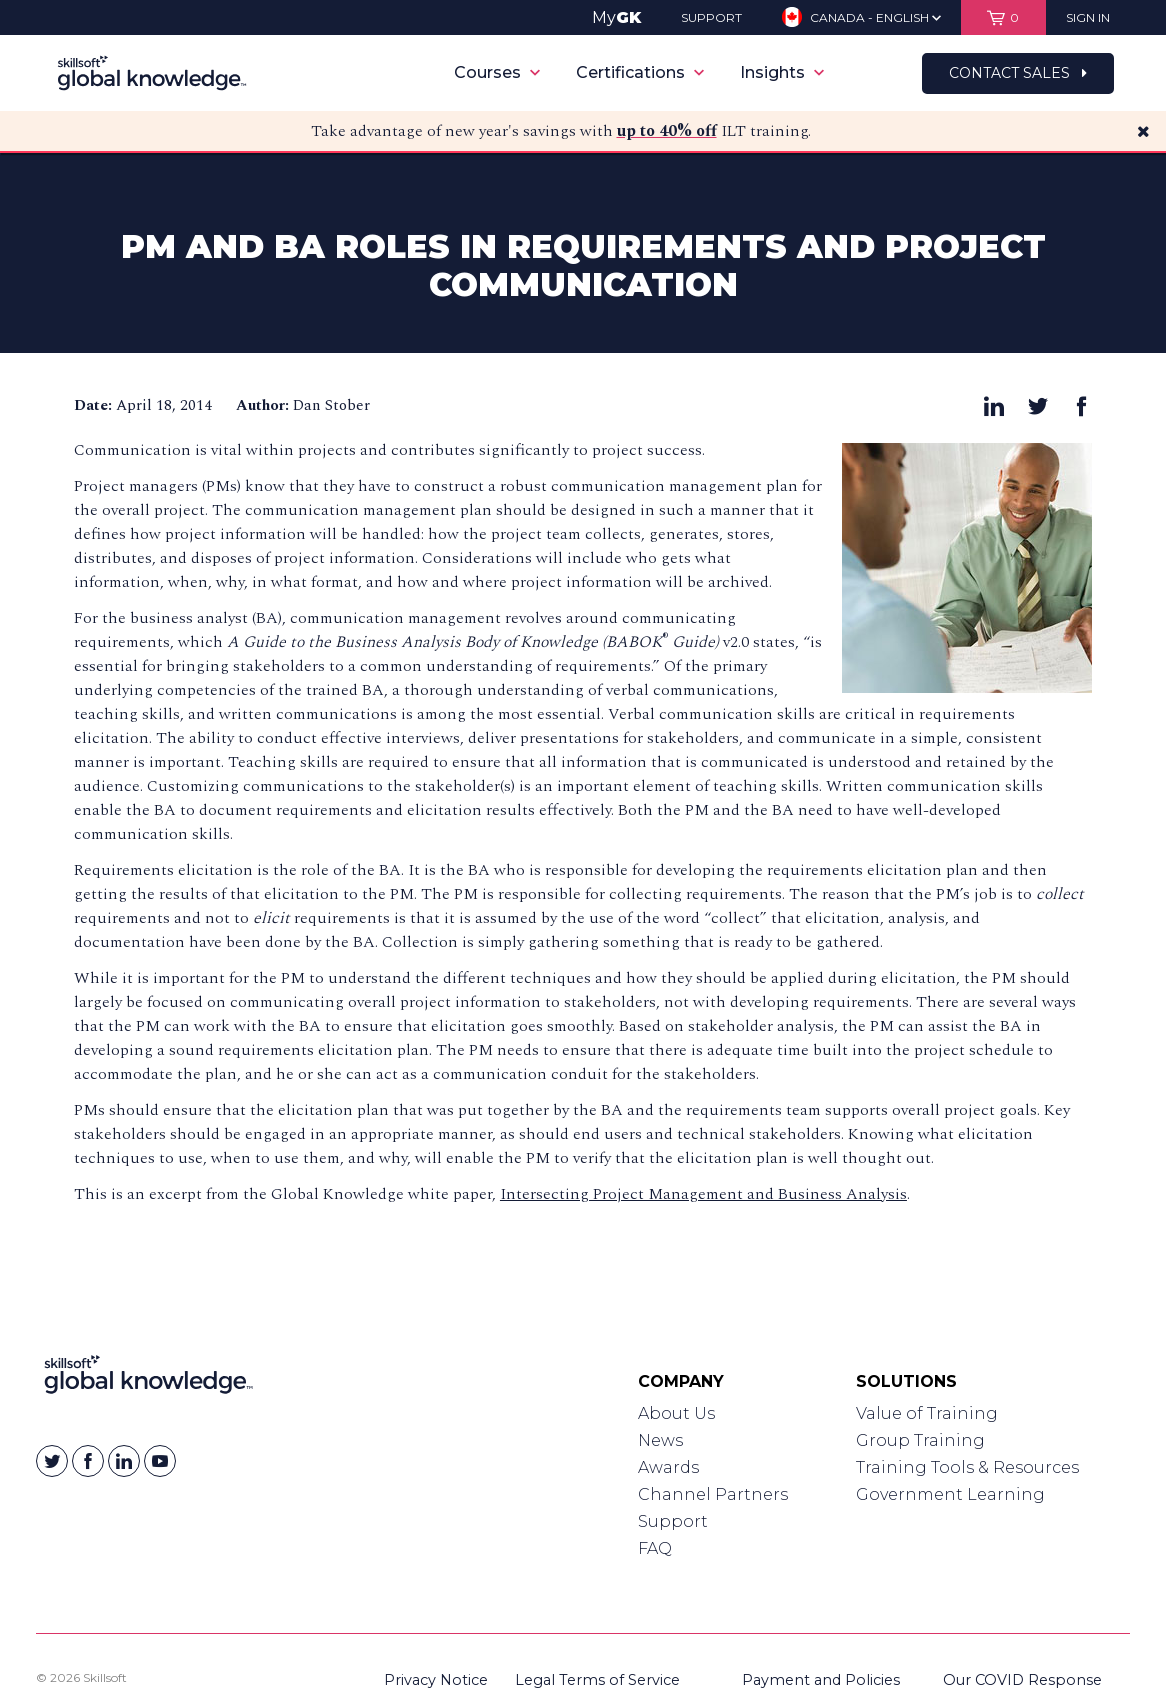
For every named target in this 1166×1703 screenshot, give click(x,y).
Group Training (920, 1440)
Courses (497, 72)
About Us (676, 1413)
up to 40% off (667, 131)
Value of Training (927, 1413)
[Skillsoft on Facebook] (88, 1461)
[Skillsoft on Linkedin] (124, 1461)
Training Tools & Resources (967, 1467)
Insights (782, 72)
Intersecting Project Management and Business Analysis (703, 1194)
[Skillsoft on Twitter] (52, 1461)
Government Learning (950, 1494)
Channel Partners (713, 1494)
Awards (668, 1467)
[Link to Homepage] (148, 1379)
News (660, 1440)
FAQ (655, 1548)
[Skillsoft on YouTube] (160, 1461)
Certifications (640, 72)
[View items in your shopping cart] (1003, 17)
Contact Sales (1018, 73)
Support (673, 1521)
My (616, 17)
